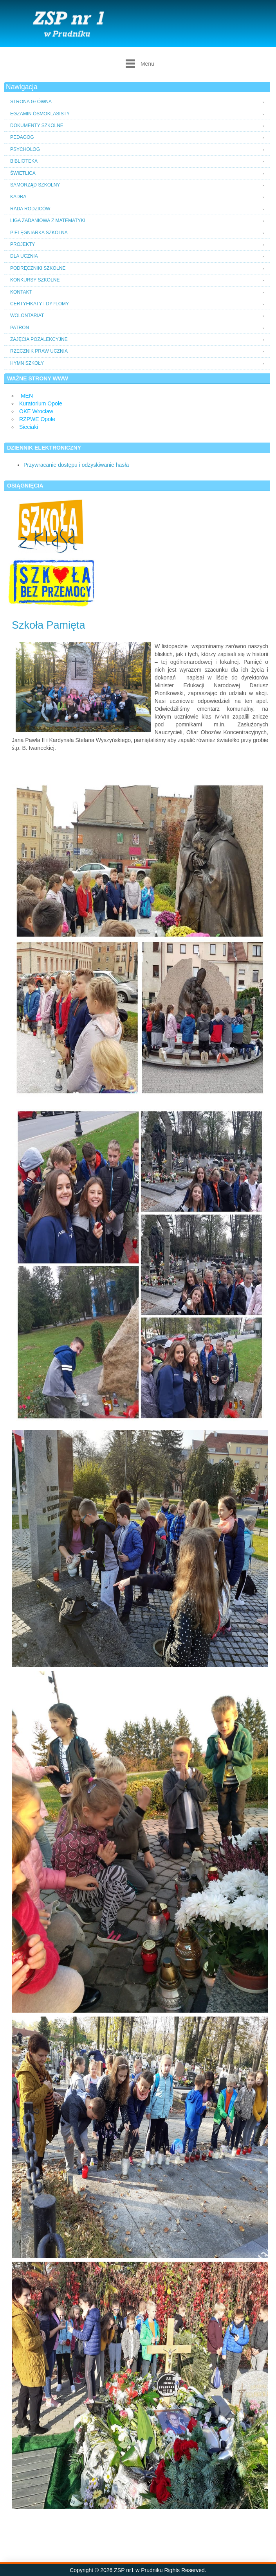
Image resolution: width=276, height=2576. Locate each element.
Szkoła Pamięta (48, 625)
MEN (27, 396)
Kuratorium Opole (40, 403)
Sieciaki (28, 427)
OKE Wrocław (36, 411)
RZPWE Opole (37, 419)
